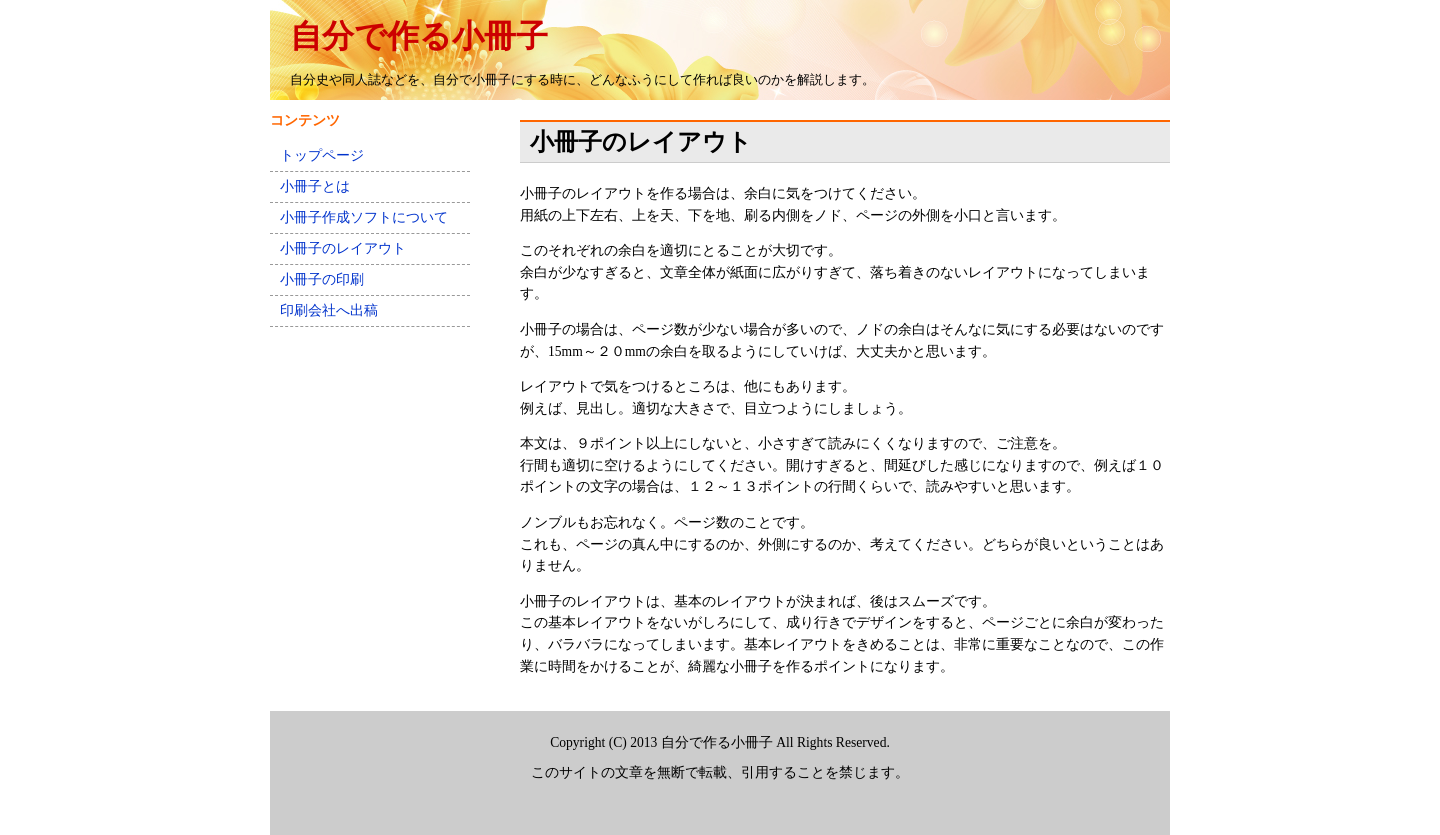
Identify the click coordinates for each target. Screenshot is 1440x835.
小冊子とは (315, 186)
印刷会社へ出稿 (329, 310)
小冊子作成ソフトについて (364, 217)
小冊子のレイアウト (343, 248)
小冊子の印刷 (322, 279)
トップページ (322, 155)
